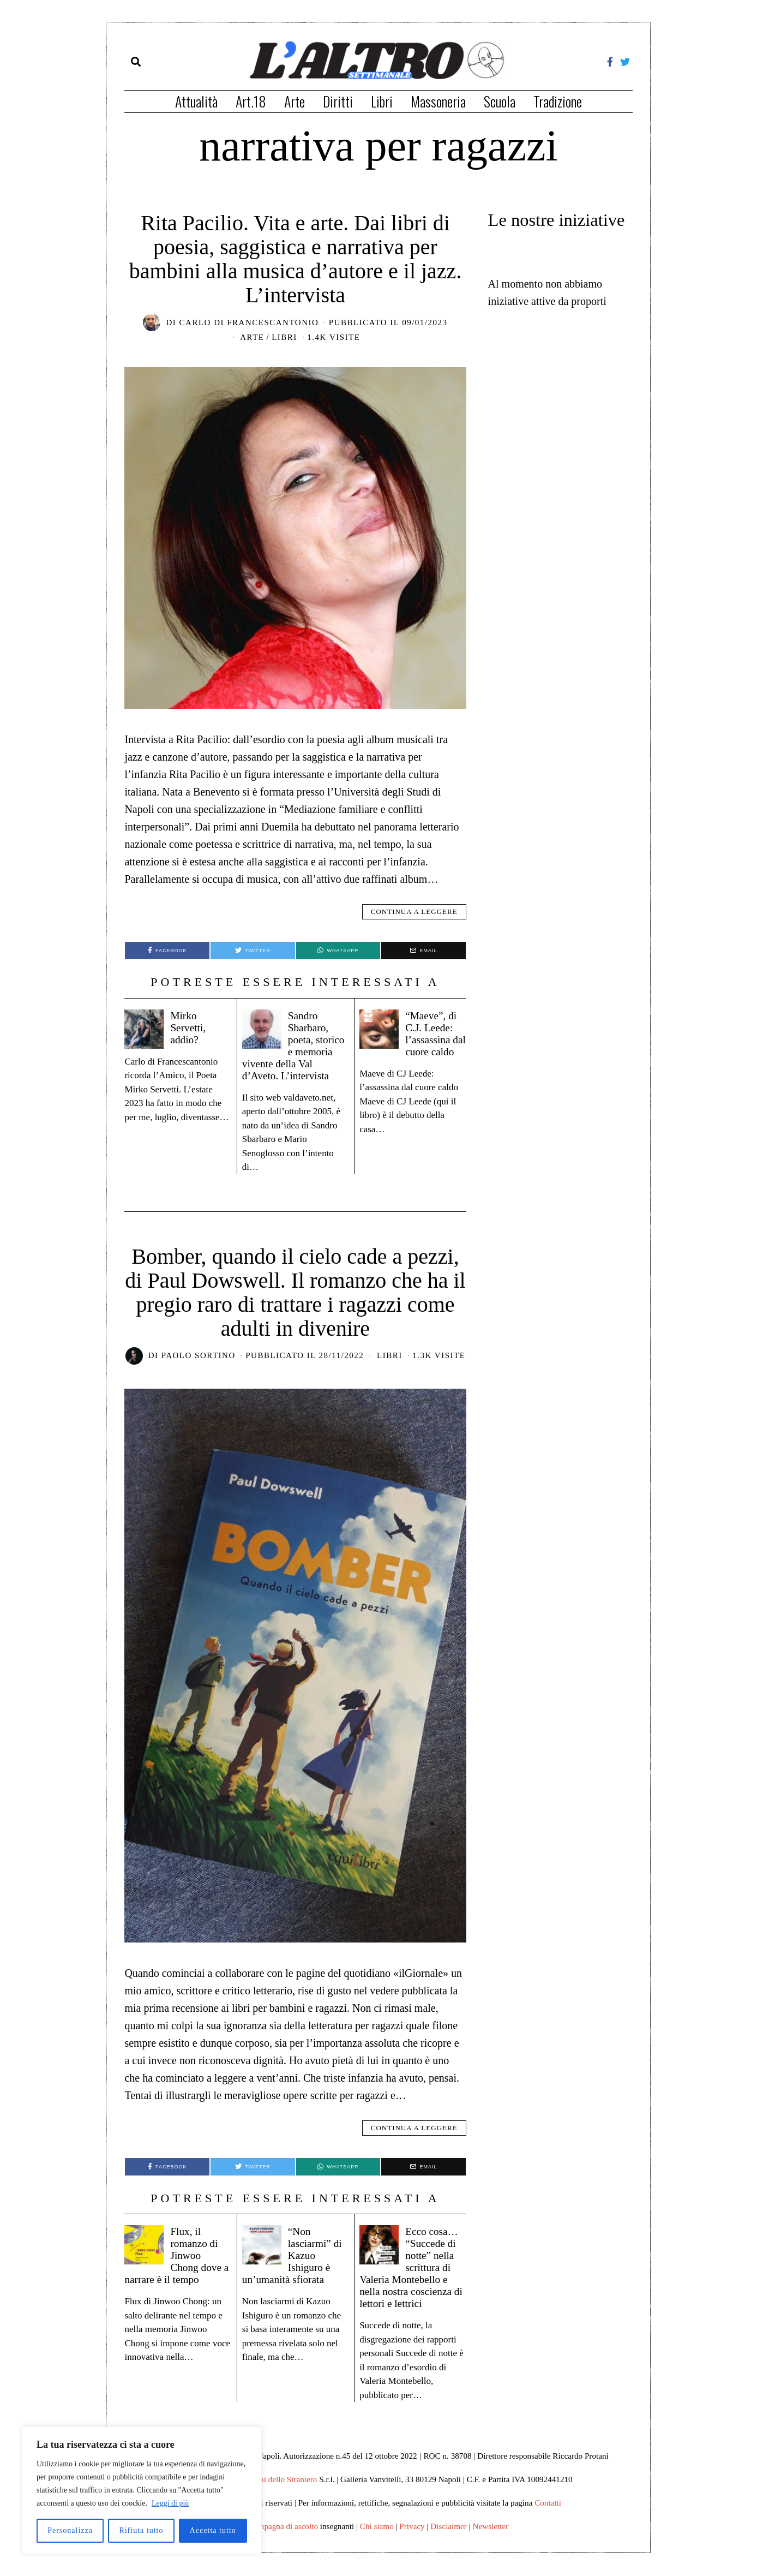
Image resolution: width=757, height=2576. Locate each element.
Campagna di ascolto (283, 2538)
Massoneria (438, 101)
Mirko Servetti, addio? (190, 1027)
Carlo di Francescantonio (249, 322)
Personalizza (70, 2530)
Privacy (411, 2538)
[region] (142, 2490)
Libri (382, 101)
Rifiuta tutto (141, 2530)
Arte (294, 101)
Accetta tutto (213, 2530)
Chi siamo (377, 2538)
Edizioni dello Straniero (277, 2491)
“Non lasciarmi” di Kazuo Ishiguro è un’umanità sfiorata (289, 2267)
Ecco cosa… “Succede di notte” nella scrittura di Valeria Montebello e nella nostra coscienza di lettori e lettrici (412, 2279)
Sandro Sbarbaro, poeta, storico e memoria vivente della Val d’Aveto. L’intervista (288, 1051)
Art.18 (251, 101)
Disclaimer (448, 2538)
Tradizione (557, 101)
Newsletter (491, 2538)
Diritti (338, 101)
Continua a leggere (414, 911)
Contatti (547, 2514)
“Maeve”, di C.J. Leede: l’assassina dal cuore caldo (411, 1039)
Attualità (196, 101)
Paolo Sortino (198, 1367)
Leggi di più (170, 2503)
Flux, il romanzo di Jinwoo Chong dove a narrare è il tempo (176, 2267)
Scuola (499, 101)
